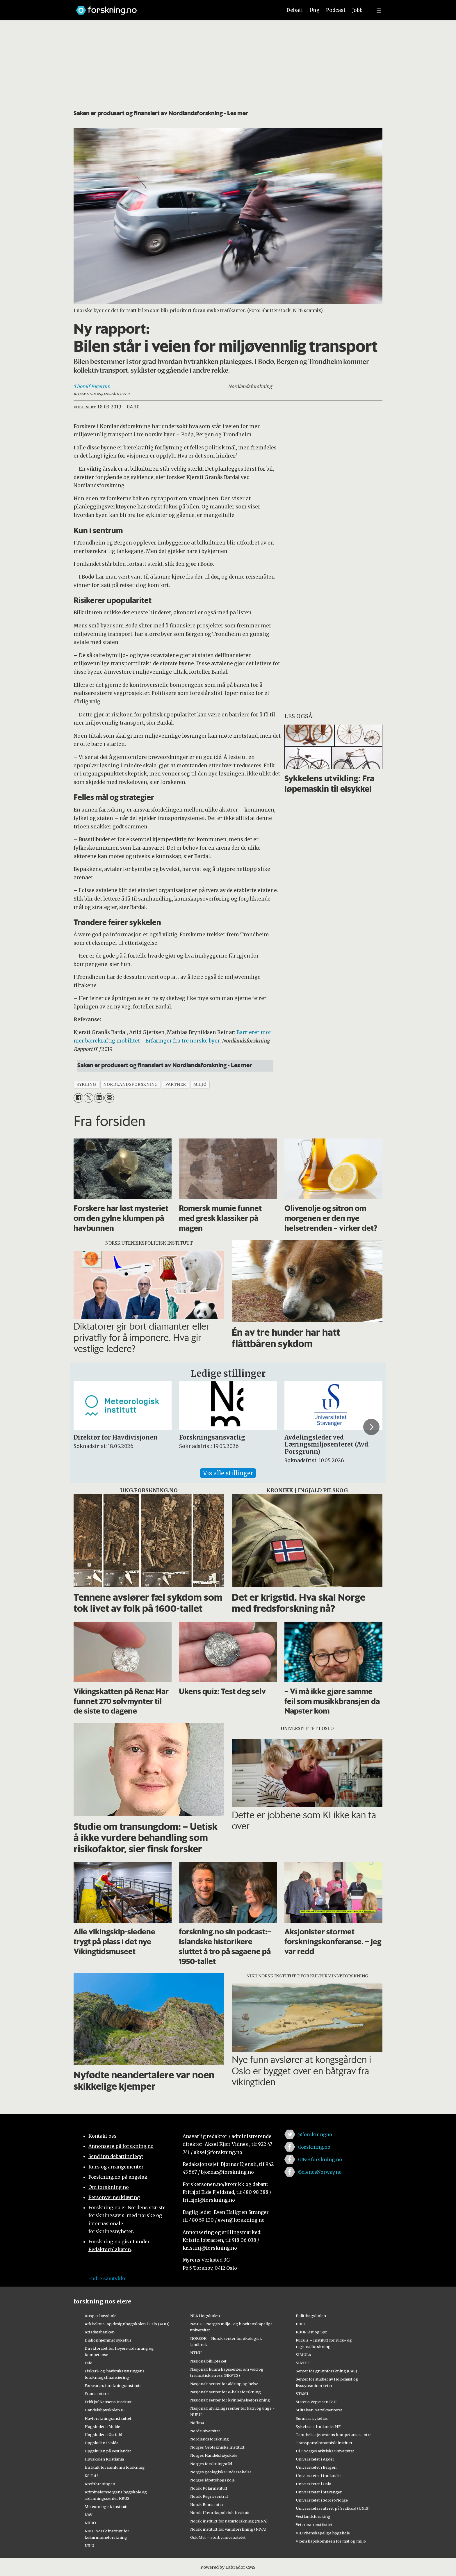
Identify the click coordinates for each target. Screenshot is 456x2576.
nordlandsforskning (130, 1084)
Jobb (357, 10)
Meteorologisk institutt (106, 2506)
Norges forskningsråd (211, 2463)
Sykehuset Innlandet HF (318, 2426)
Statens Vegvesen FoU (316, 2401)
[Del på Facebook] (78, 1098)
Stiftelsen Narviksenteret (319, 2410)
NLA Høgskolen (205, 2315)
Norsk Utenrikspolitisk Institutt (220, 2512)
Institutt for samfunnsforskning (115, 2467)
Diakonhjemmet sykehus (108, 2340)
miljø (200, 1084)
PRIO (300, 2323)
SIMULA (303, 2354)
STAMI (302, 2393)
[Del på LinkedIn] (99, 1098)
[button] (371, 1427)
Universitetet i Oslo (313, 2483)
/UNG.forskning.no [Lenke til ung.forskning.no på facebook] (320, 2159)
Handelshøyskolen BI (105, 2410)
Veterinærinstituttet (314, 2524)
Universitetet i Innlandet (318, 2475)
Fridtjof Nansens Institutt (108, 2401)
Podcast (335, 10)
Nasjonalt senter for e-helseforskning (225, 2392)
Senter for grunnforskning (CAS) (326, 2371)
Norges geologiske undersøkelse (221, 2472)
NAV (88, 2514)
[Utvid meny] (379, 10)
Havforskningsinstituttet (108, 2418)
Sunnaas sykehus (312, 2418)
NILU (89, 2545)
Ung (314, 10)
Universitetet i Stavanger (319, 2492)
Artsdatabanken (100, 2332)
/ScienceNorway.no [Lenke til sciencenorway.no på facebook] (320, 2172)
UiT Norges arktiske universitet (325, 2451)
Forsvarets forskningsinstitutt (113, 2385)
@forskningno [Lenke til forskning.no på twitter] (315, 2134)
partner (175, 1084)
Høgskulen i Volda (101, 2442)
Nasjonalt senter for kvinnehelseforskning (230, 2400)
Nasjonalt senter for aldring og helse (224, 2383)
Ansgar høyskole (100, 2315)
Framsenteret (97, 2393)
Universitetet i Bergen (316, 2467)
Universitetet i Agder (315, 2459)
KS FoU (91, 2475)
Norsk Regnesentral (209, 2496)
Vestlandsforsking (313, 2516)
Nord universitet (205, 2431)
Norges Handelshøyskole (213, 2455)
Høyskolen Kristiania (104, 2459)
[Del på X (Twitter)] (88, 1098)
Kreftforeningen (100, 2483)
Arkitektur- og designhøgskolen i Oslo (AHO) (127, 2323)
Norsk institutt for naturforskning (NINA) (229, 2521)
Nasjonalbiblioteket (208, 2361)
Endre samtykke (107, 2278)
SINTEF (303, 2362)
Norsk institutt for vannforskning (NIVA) (228, 2529)
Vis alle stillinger (228, 1473)
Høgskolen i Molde (102, 2426)
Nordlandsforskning (209, 2439)
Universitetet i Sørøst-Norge (322, 2500)
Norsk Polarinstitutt (208, 2488)
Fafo (88, 2362)
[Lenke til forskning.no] (173, 7)
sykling (86, 1084)
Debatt (294, 10)
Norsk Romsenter (206, 2504)
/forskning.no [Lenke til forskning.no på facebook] (314, 2147)
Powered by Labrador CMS (228, 2567)
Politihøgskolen (311, 2315)
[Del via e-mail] (109, 1098)
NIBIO (90, 2522)
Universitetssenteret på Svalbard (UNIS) (333, 2508)
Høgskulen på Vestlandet (108, 2451)
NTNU (196, 2352)
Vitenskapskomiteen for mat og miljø (331, 2541)
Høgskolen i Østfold (103, 2434)
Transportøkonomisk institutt (324, 2442)
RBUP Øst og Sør (311, 2332)
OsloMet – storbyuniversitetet (218, 2537)
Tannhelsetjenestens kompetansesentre (333, 2434)
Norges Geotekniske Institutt (217, 2447)
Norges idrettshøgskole (212, 2480)
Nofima (197, 2422)
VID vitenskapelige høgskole (323, 2533)
